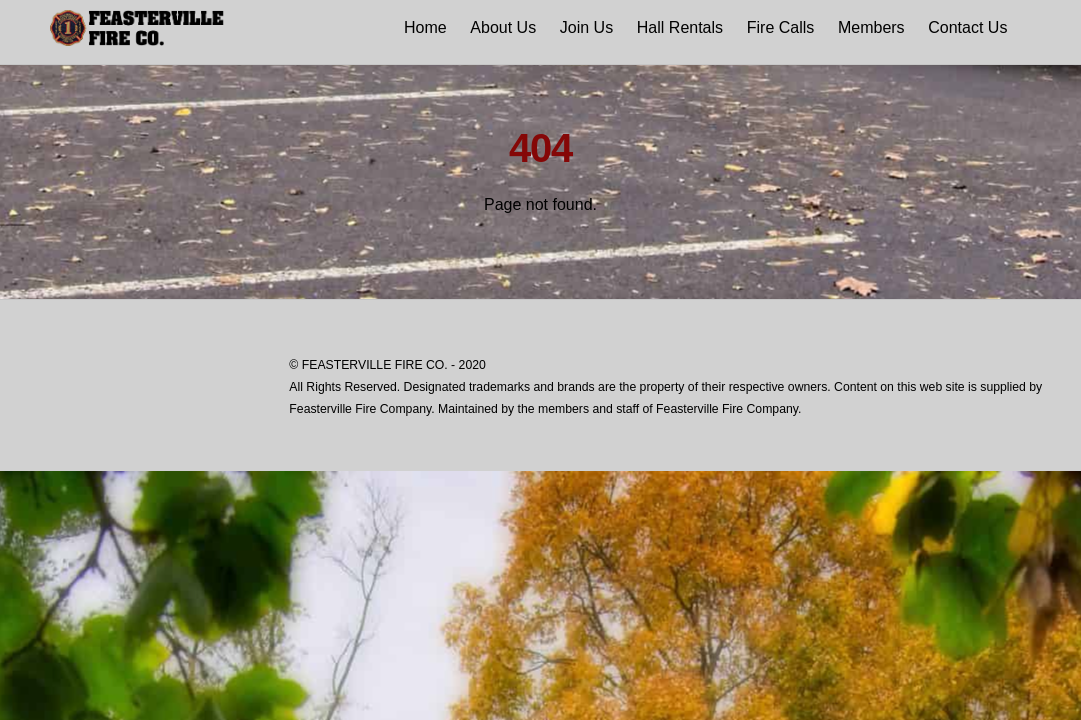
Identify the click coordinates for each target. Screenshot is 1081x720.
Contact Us (967, 27)
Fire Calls (781, 27)
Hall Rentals (680, 27)
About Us (503, 27)
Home (425, 27)
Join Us (586, 27)
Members (871, 27)
